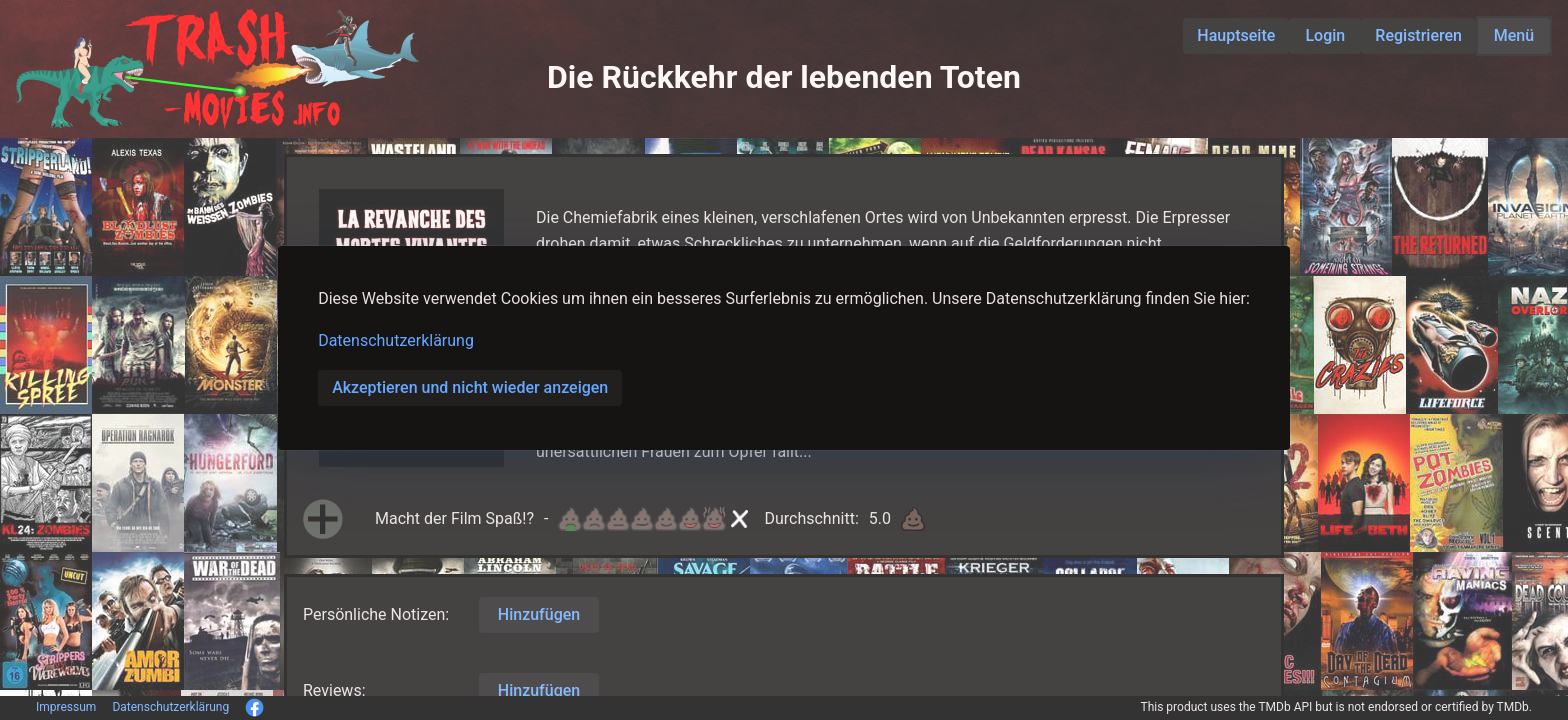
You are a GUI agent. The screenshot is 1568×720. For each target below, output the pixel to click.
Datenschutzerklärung (396, 340)
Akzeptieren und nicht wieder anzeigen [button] (470, 387)
